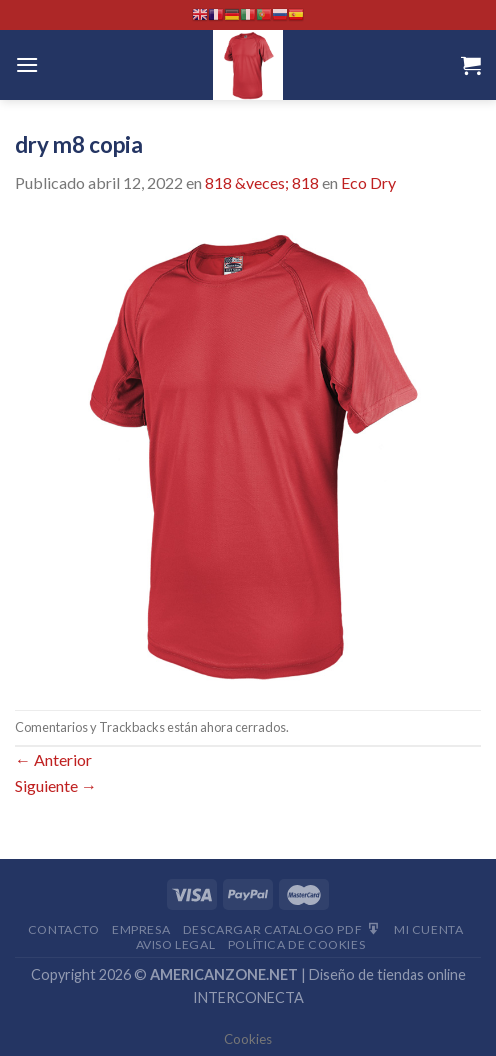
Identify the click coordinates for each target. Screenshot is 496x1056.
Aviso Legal (176, 944)
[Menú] (27, 64)
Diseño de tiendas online (387, 974)
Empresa (141, 929)
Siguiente (56, 785)
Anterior (53, 759)
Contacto (64, 929)
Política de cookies (297, 944)
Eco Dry (368, 182)
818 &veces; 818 (262, 182)
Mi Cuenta (429, 929)
